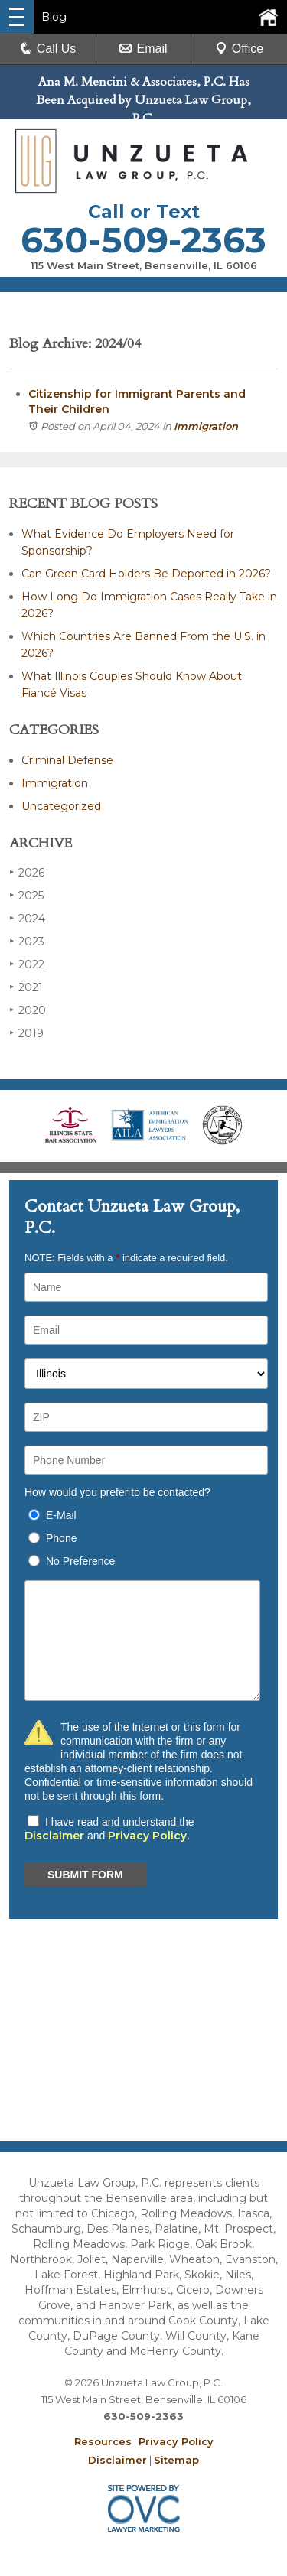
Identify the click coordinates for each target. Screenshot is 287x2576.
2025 (26, 895)
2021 (26, 987)
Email (143, 48)
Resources (103, 2441)
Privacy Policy (147, 1836)
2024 (27, 918)
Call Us (48, 48)
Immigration (206, 426)
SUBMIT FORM (85, 1875)
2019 (26, 1033)
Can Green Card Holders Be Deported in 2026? (146, 574)
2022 (26, 964)
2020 (27, 1010)
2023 (26, 941)
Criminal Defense (67, 760)
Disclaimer (54, 1836)
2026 (26, 872)
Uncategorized (61, 806)
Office (239, 48)
